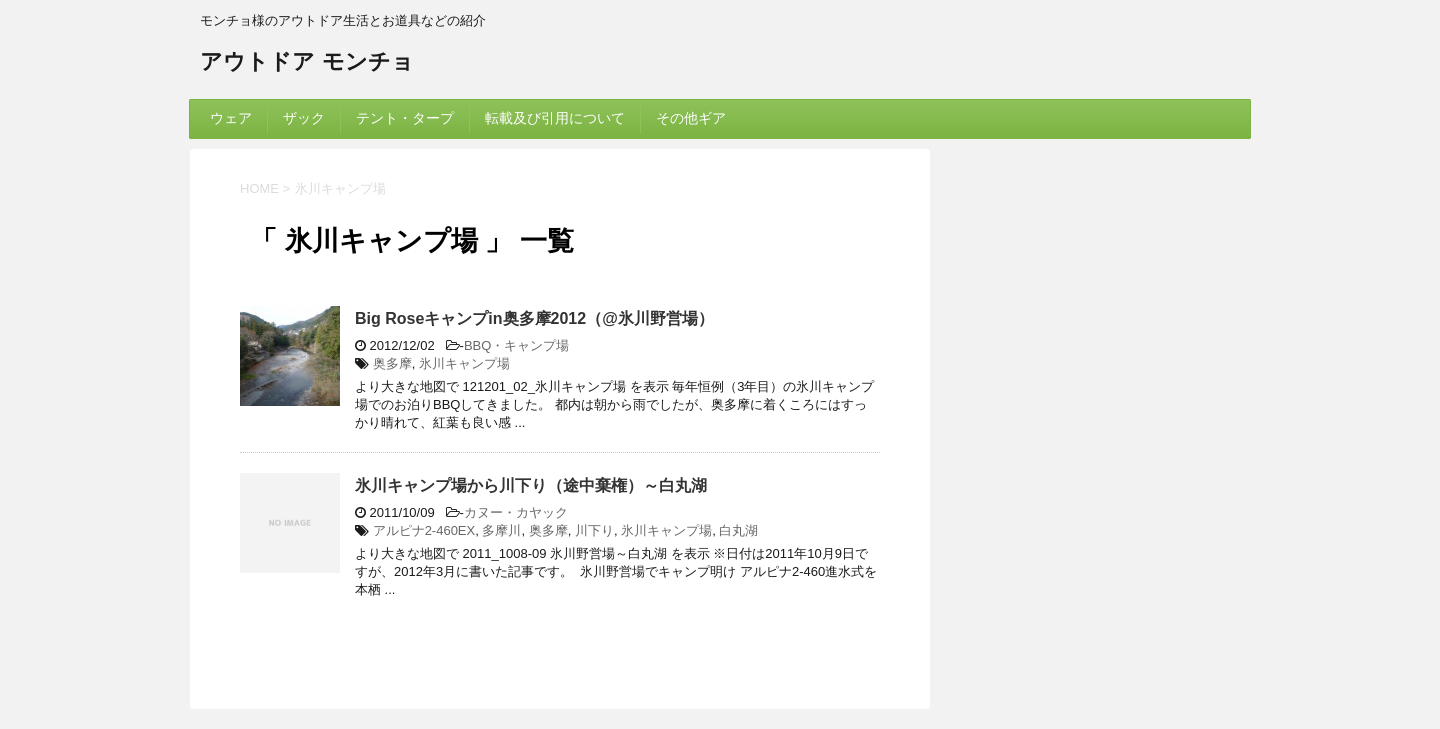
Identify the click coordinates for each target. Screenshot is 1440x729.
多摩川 (501, 530)
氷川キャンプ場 (464, 363)
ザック (304, 118)
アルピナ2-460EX (424, 530)
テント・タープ (405, 118)
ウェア (231, 118)
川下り (594, 530)
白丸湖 (738, 530)
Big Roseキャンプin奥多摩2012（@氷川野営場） (534, 318)
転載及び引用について (555, 118)
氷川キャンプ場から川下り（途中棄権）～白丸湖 (531, 485)
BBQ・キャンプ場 (516, 345)
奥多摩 (392, 363)
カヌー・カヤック (516, 512)
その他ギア (691, 118)
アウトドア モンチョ (307, 63)
